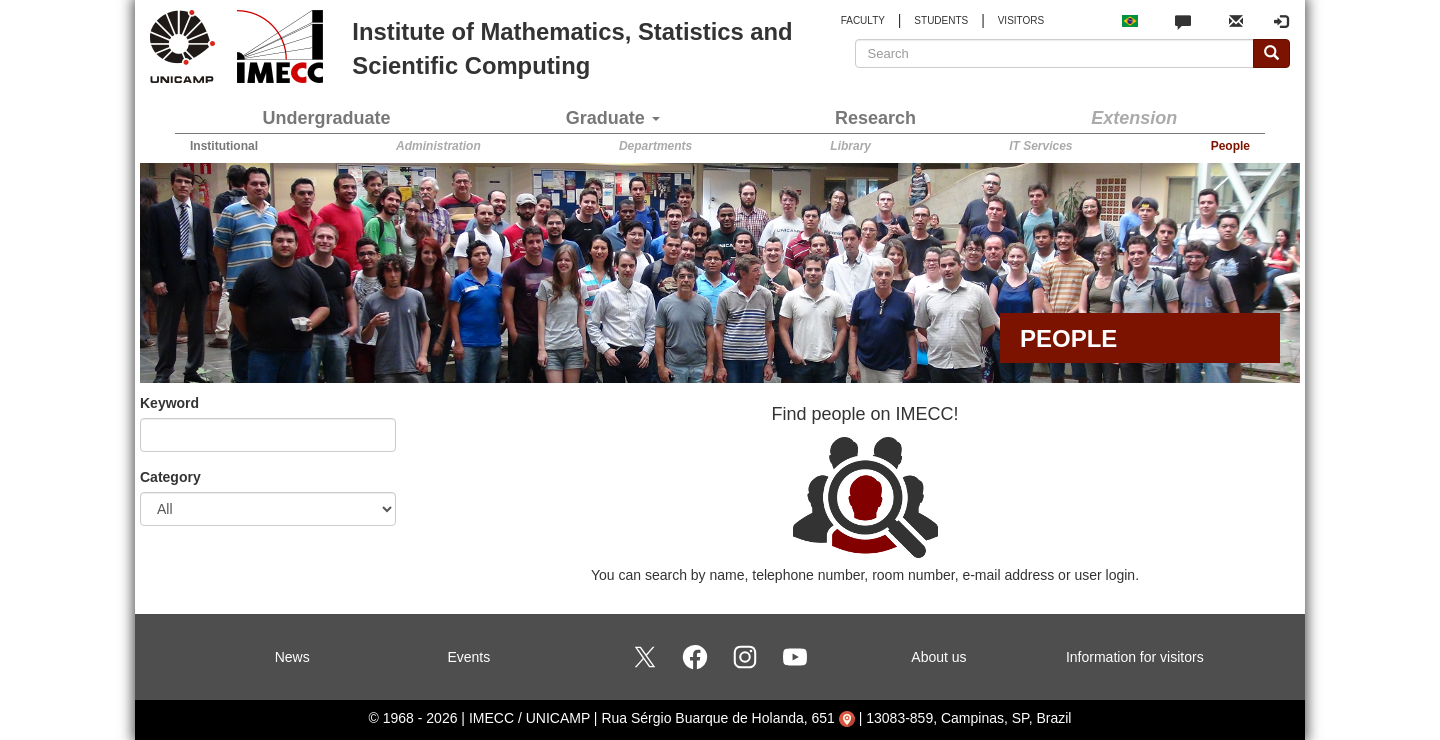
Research (875, 118)
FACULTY (863, 20)
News (292, 657)
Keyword (169, 403)
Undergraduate (327, 118)
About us (938, 657)
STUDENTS (941, 20)
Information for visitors (1135, 657)
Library (850, 146)
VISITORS (1021, 20)
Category (170, 477)
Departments (655, 146)
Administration (438, 146)
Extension (1134, 118)
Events (468, 657)
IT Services (1040, 146)
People (1230, 146)
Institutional (224, 146)
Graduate (613, 118)
